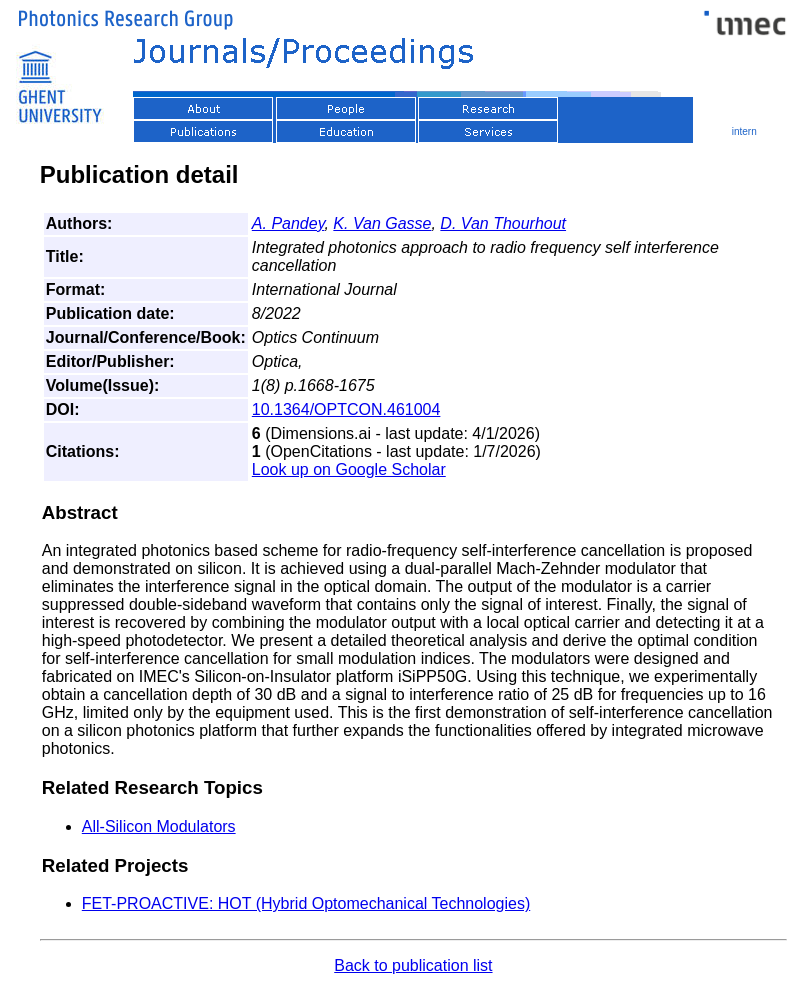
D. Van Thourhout (503, 223)
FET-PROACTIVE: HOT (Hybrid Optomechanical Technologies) (306, 903)
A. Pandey (288, 223)
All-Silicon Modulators (159, 826)
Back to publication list (413, 965)
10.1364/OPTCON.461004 (346, 409)
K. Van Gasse (382, 223)
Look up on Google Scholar (349, 469)
